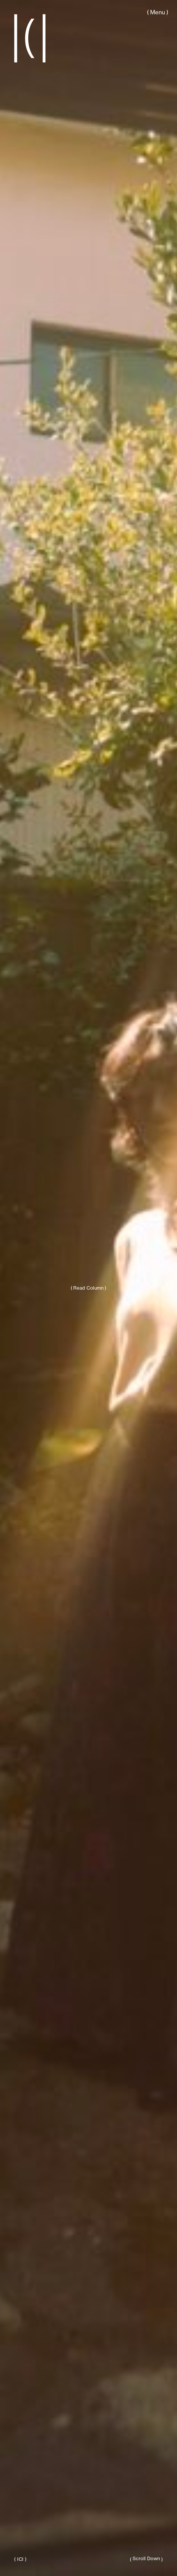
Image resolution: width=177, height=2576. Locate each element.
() (157, 12)
